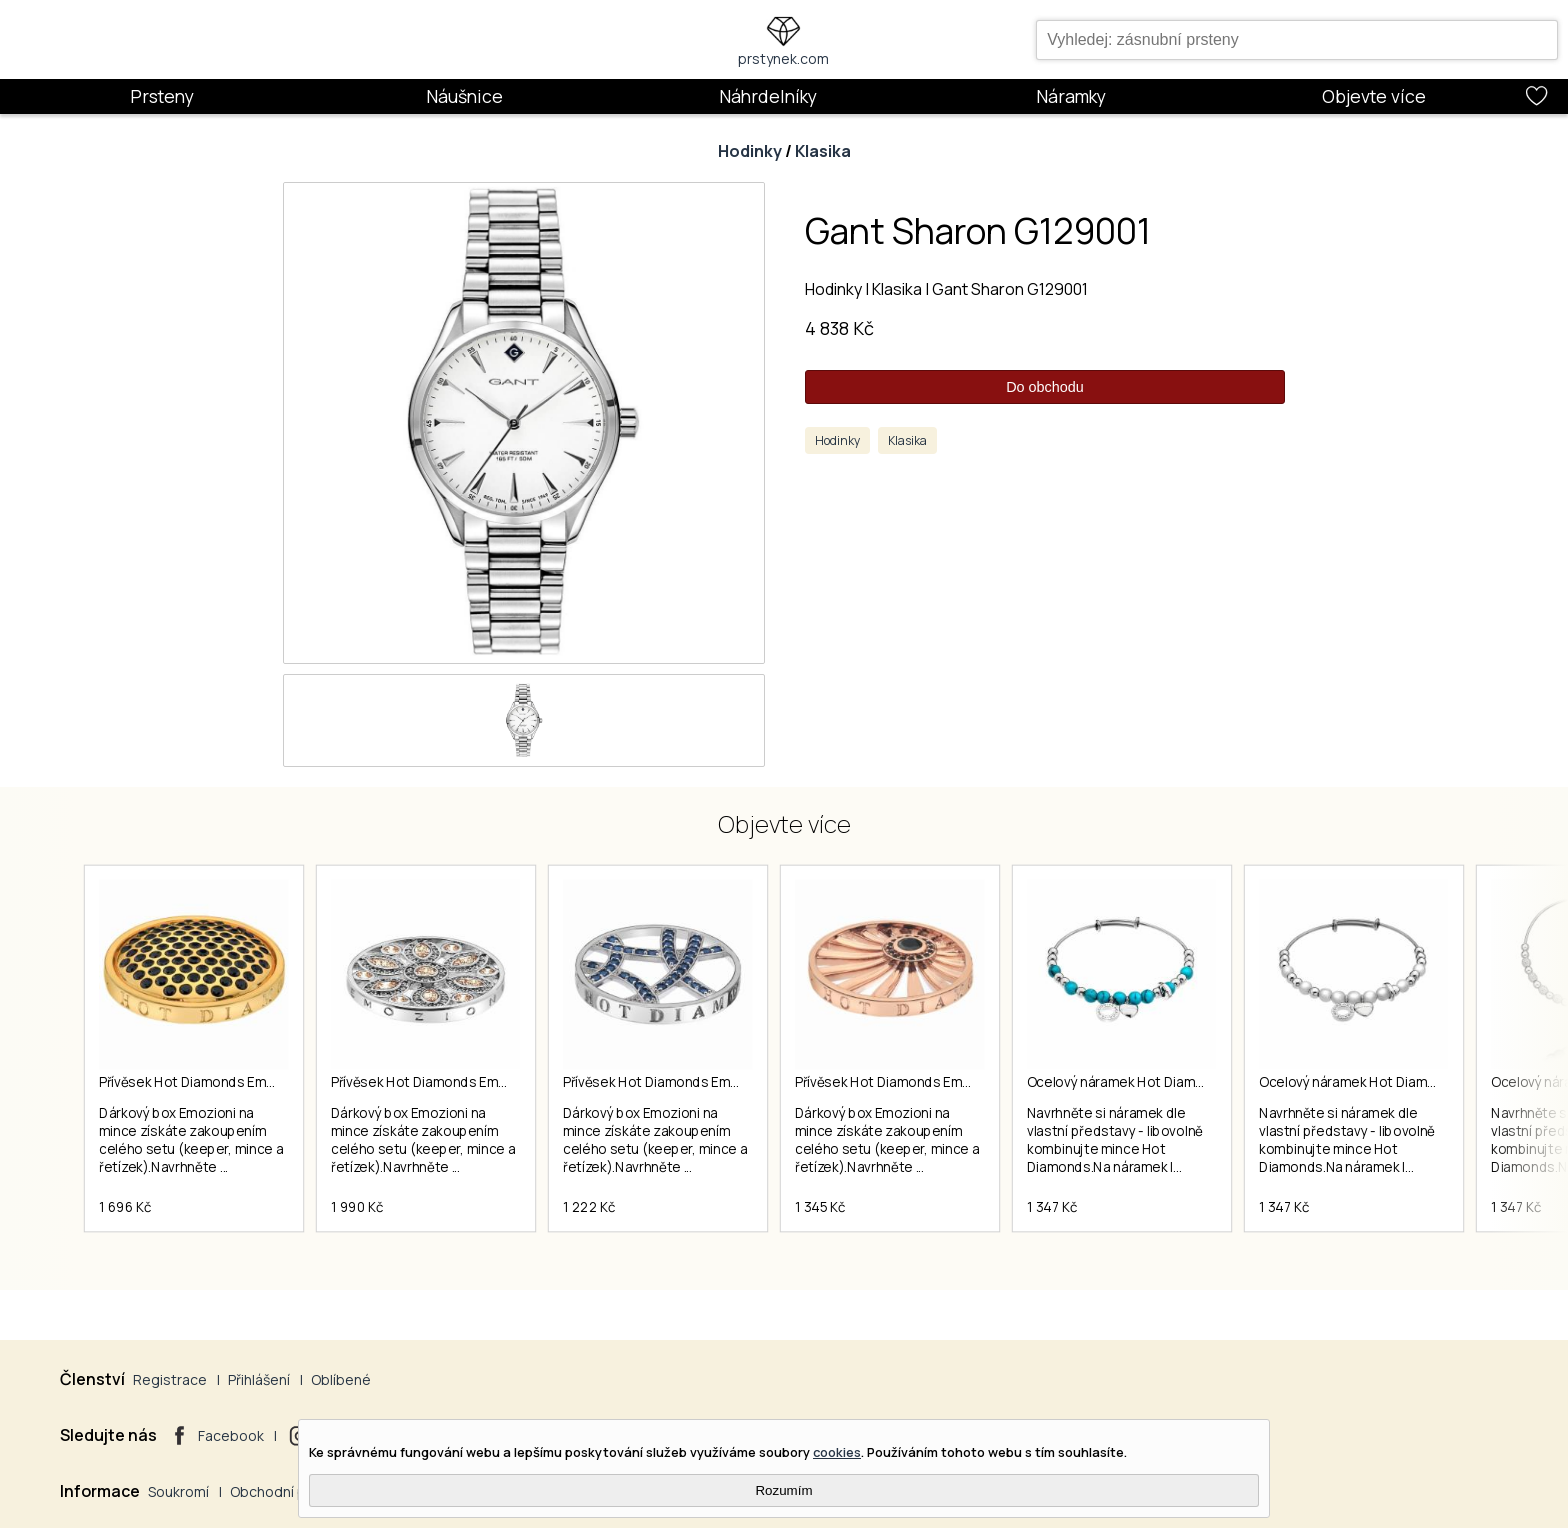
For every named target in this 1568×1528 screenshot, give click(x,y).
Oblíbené (341, 1379)
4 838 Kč (839, 328)
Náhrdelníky (768, 96)
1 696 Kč (125, 1207)
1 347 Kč (1052, 1207)
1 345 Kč (820, 1207)
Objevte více (1374, 96)
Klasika (823, 151)
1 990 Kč (357, 1207)
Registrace (170, 1379)
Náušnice (464, 96)
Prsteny (162, 96)
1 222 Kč (589, 1207)
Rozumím (783, 1490)
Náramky (1071, 96)
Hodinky (750, 151)
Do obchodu (1045, 387)
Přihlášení (259, 1379)
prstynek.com (783, 58)
